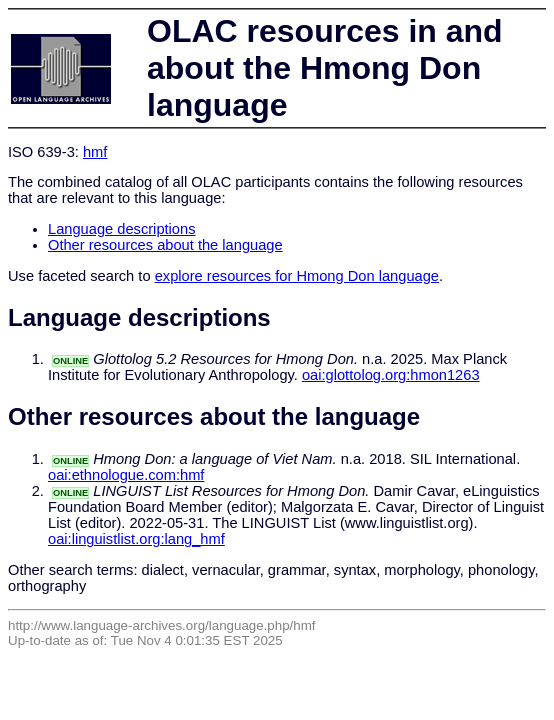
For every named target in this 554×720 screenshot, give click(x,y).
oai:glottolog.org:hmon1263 (391, 375)
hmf (95, 152)
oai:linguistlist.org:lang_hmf (136, 539)
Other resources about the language (165, 245)
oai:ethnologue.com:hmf (126, 475)
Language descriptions (122, 229)
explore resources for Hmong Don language (297, 276)
